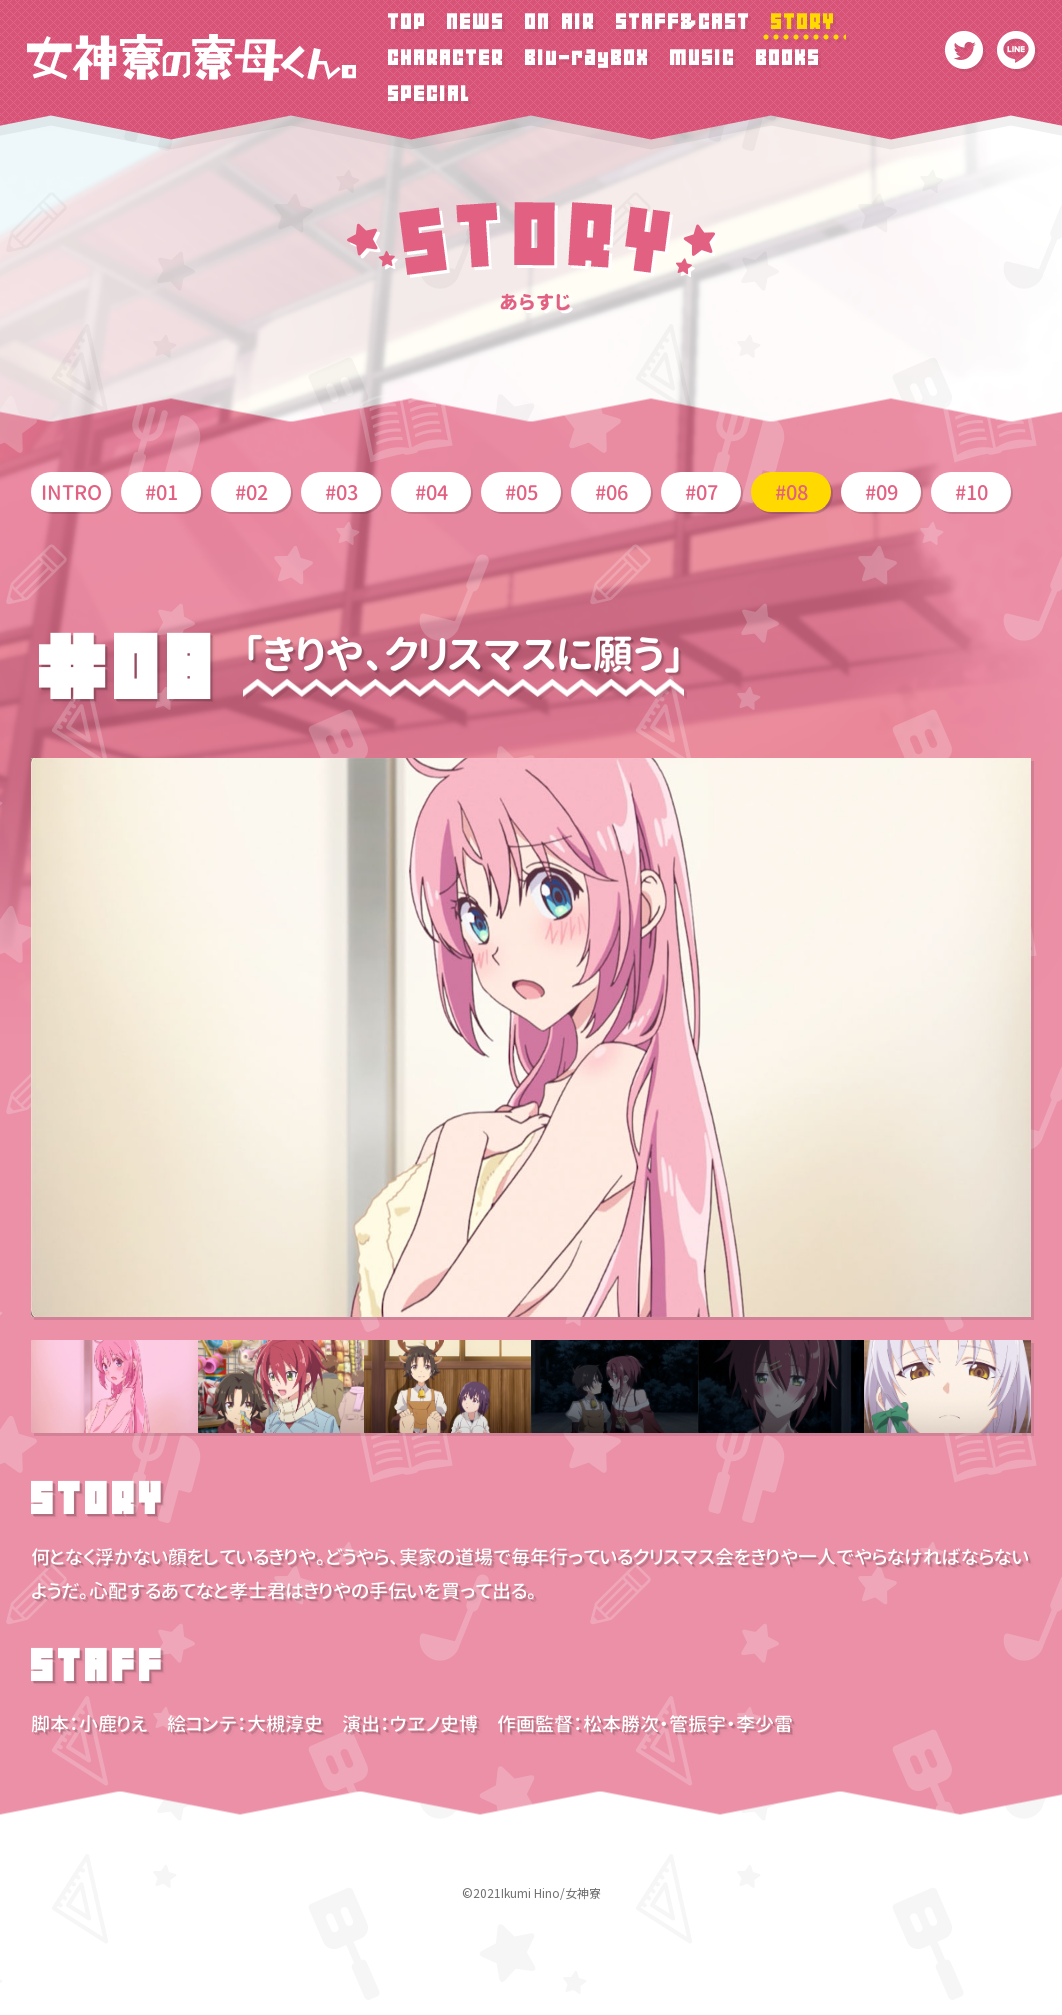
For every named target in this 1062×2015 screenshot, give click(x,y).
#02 (251, 492)
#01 (161, 492)
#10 (971, 492)
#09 (881, 492)
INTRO (71, 492)
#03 (341, 492)
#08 (791, 492)
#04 (431, 492)
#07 (701, 492)
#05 (521, 492)
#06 (611, 492)
